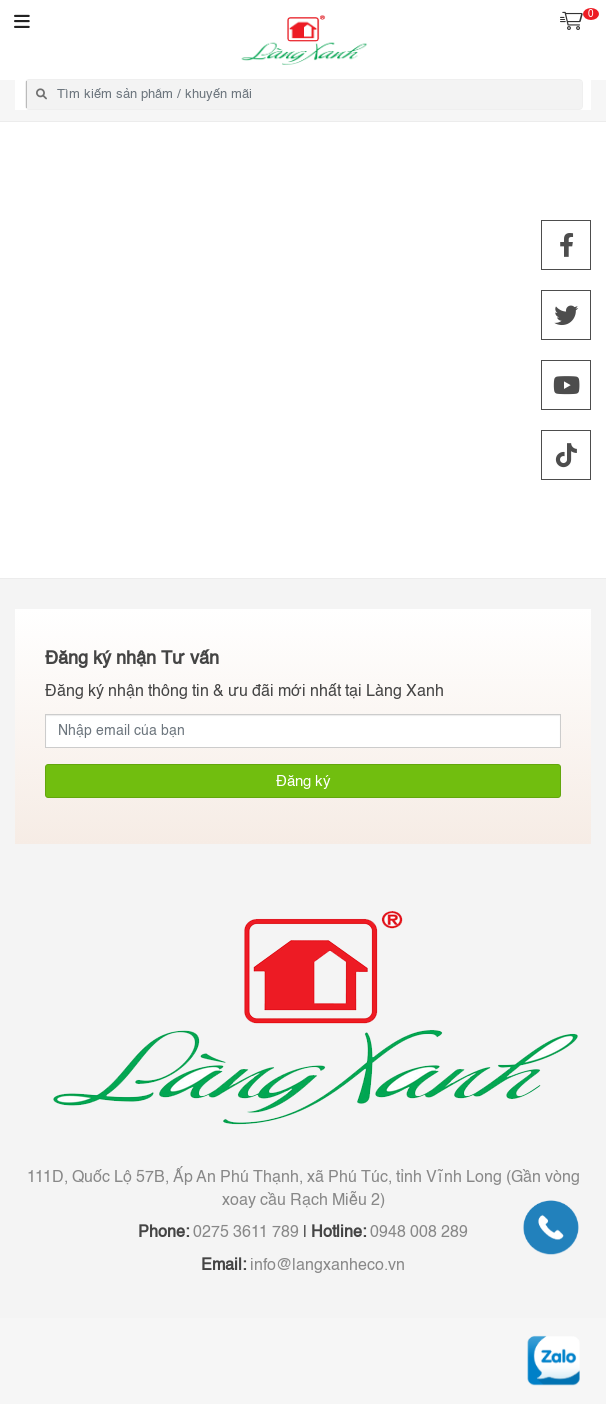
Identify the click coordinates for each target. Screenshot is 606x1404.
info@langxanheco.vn (325, 1266)
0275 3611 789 (244, 1233)
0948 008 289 (417, 1233)
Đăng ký (303, 781)
